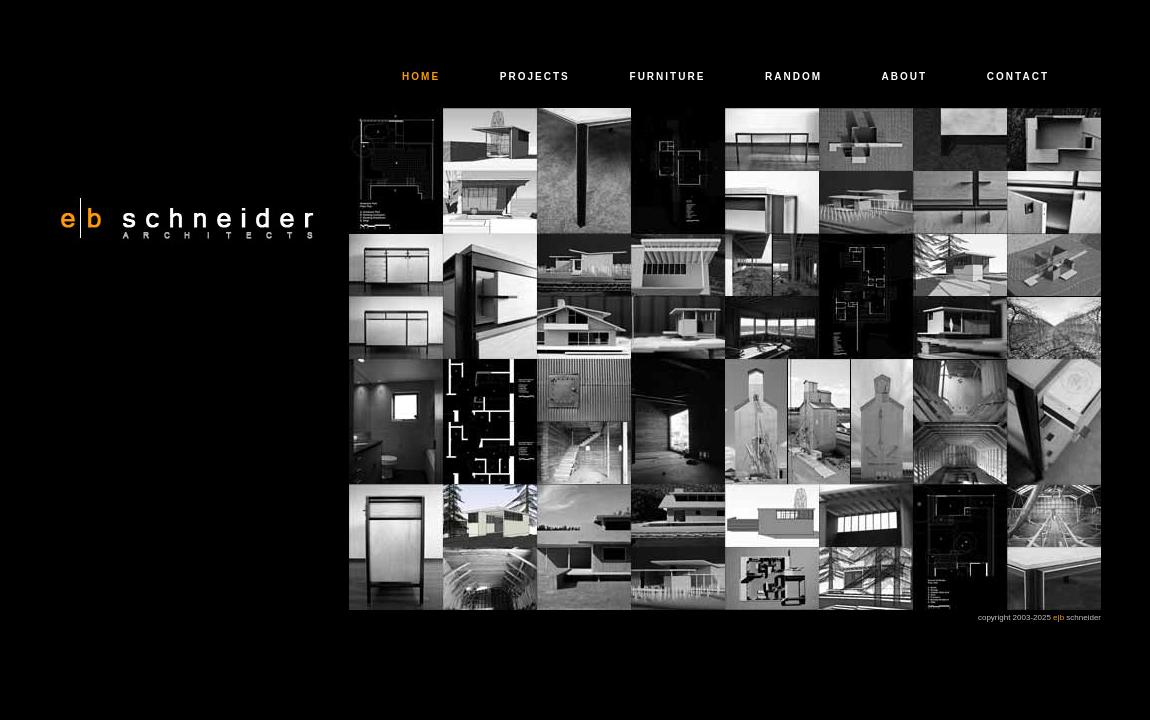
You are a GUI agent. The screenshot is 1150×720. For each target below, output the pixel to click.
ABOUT (905, 76)
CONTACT (1018, 76)
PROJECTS (535, 76)
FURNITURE (668, 76)
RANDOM (793, 76)
